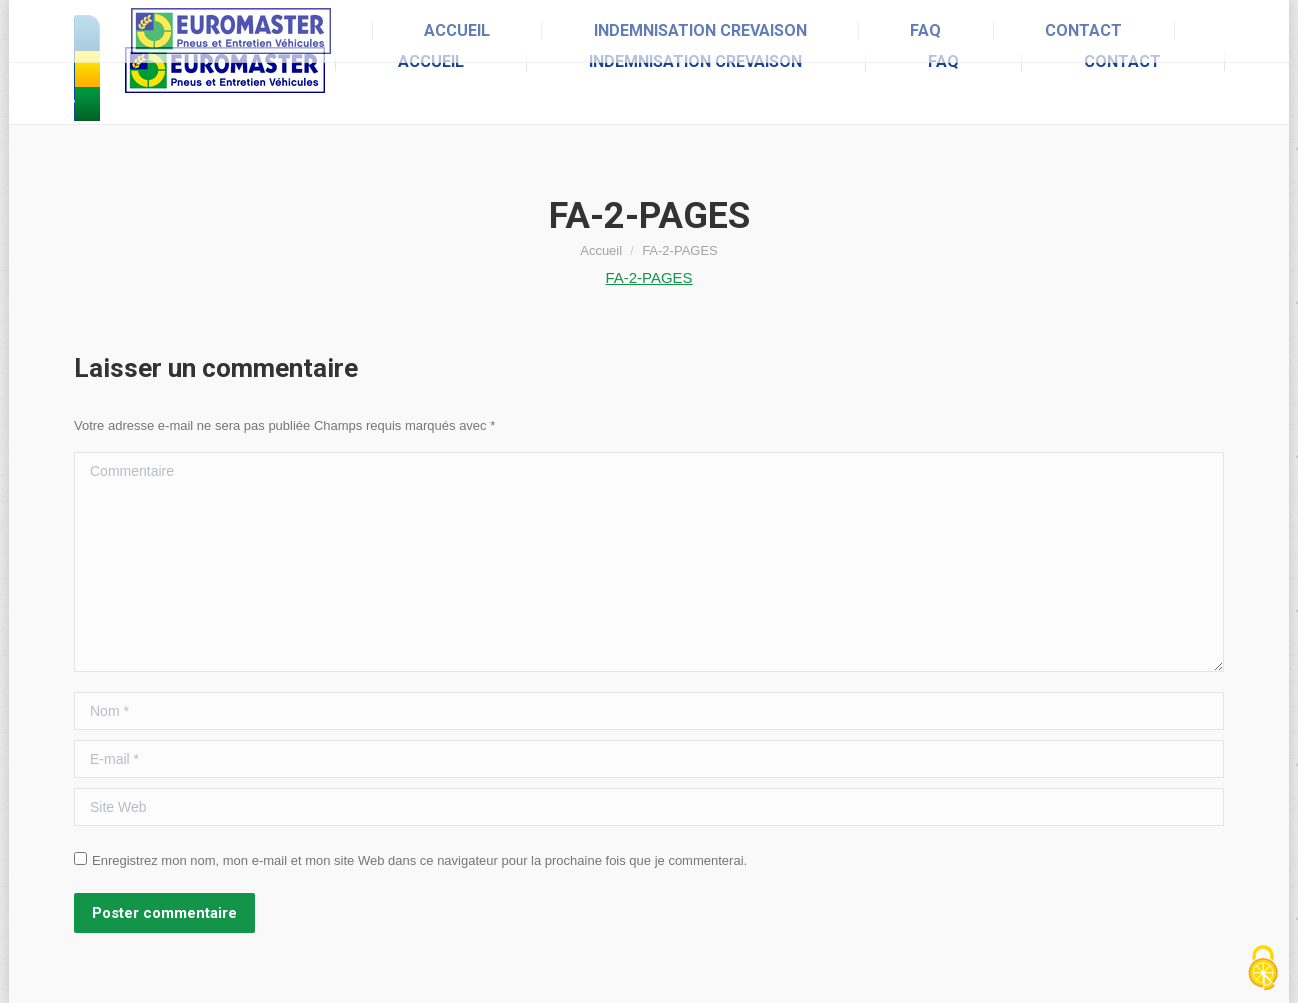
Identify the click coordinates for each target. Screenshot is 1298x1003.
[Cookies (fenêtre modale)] (1263, 969)
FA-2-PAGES (648, 277)
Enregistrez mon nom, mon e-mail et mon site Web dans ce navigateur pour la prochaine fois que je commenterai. (419, 860)
